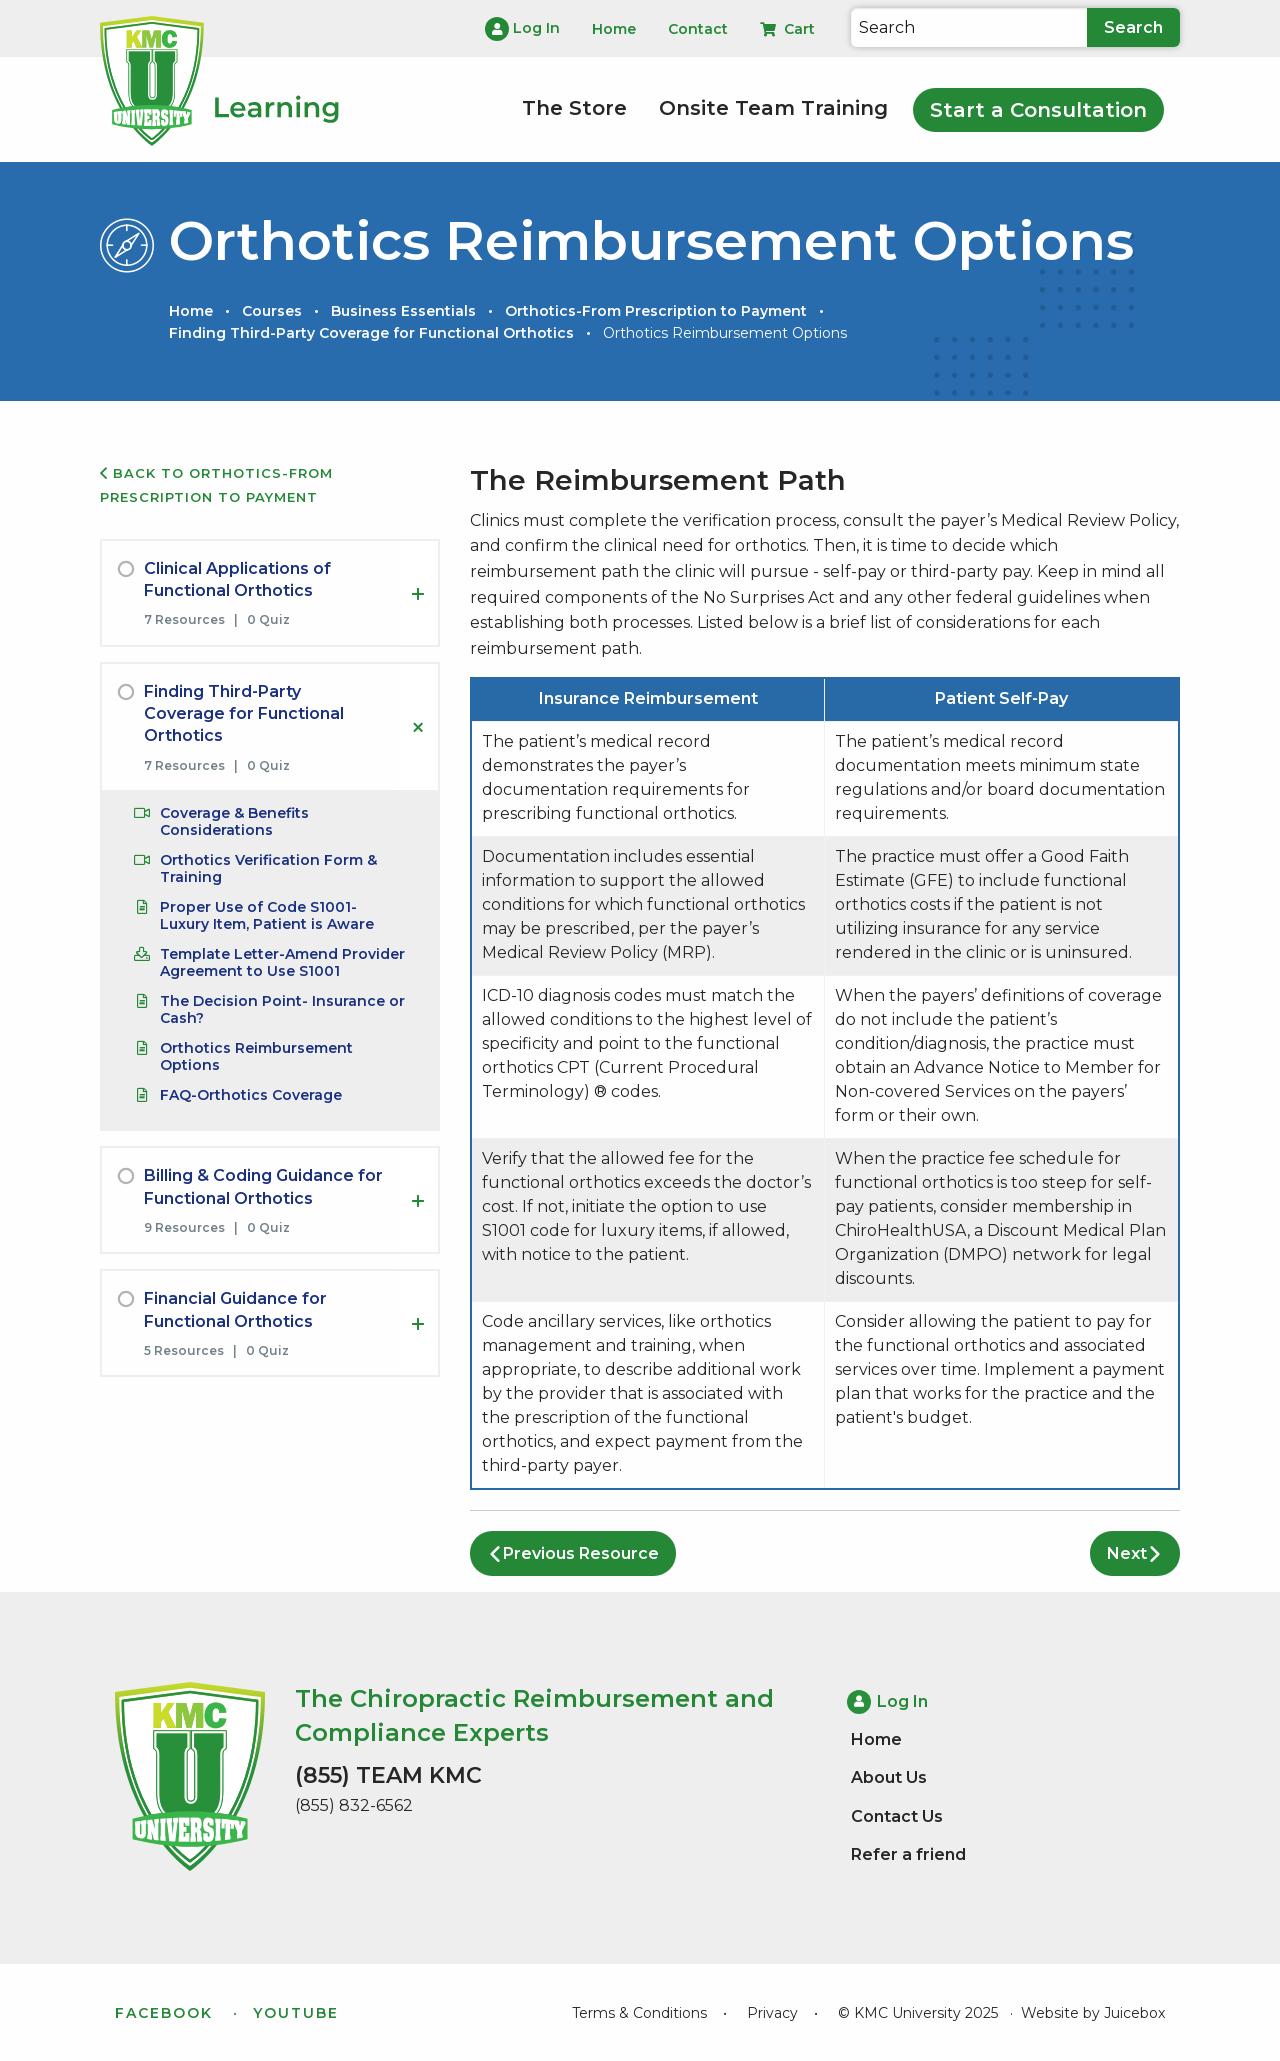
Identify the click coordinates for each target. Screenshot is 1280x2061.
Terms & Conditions (639, 2013)
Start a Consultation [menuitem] (1038, 110)
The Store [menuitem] (574, 108)
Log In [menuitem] (522, 29)
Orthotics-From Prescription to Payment (656, 311)
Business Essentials (403, 311)
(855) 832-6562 (354, 1805)
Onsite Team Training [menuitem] (773, 108)
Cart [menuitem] (787, 29)
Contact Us (897, 1816)
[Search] (969, 27)
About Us (889, 1777)
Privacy (772, 2013)
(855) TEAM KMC (388, 1775)
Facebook (164, 2013)
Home (191, 311)
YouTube (296, 2013)
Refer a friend (908, 1854)
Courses (272, 311)
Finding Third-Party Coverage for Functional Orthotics (371, 333)
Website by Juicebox (1093, 2013)
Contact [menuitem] (698, 29)
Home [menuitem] (614, 29)
